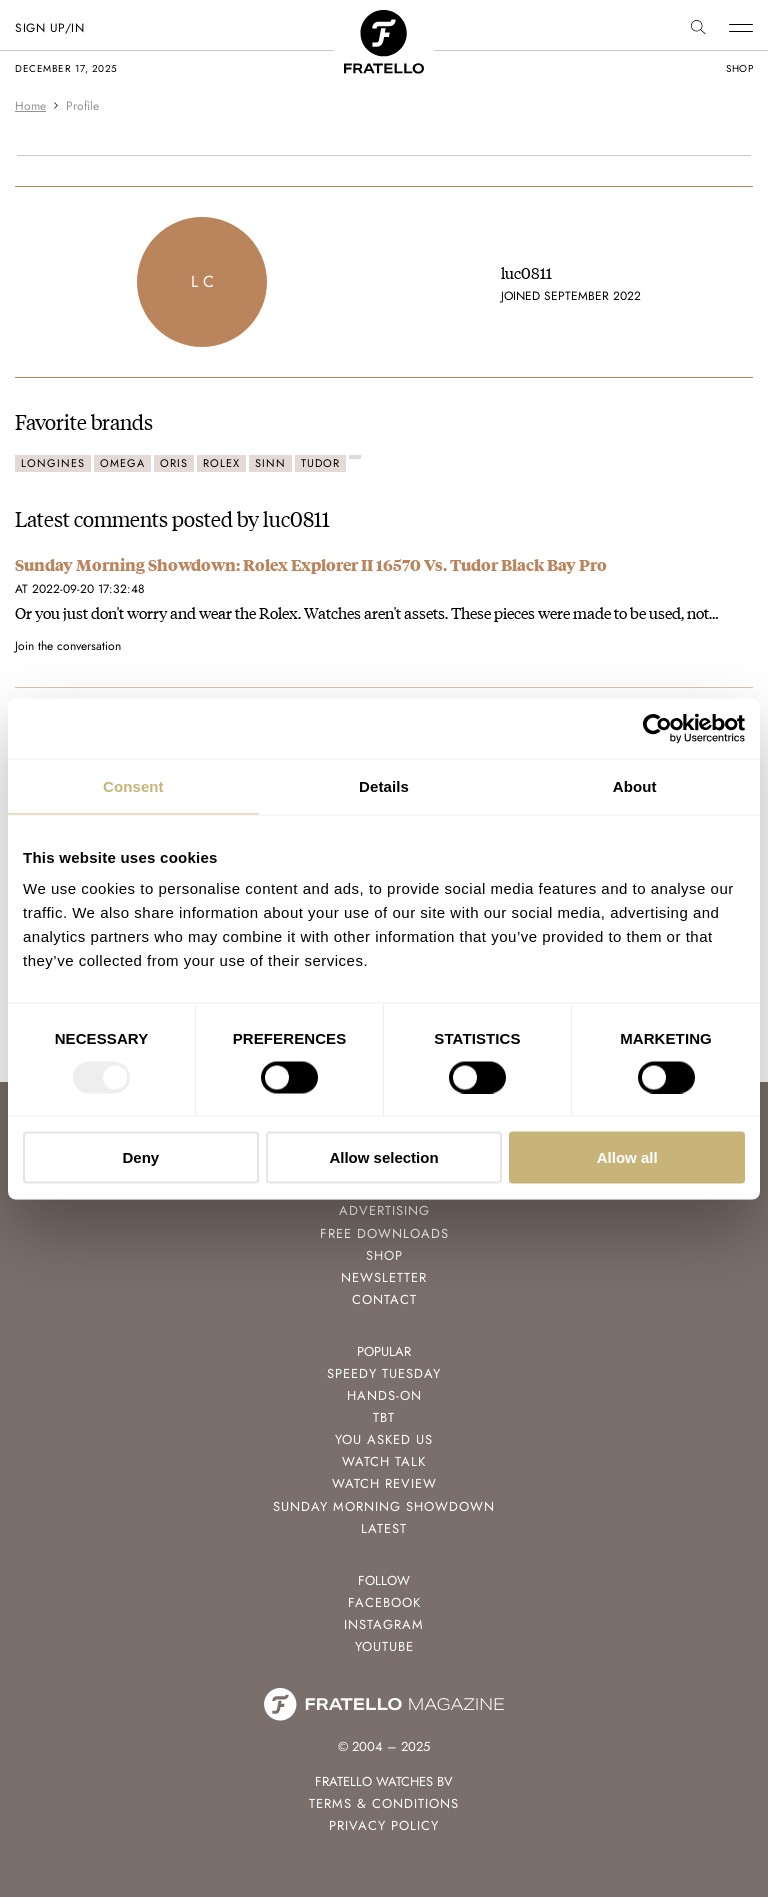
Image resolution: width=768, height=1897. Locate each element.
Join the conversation (68, 646)
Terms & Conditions (384, 1803)
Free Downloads (384, 1233)
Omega (122, 463)
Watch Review (384, 1483)
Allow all (627, 1157)
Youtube (384, 1646)
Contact (384, 1299)
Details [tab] (384, 785)
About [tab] (635, 785)
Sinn (270, 463)
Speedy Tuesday (384, 1373)
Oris (174, 463)
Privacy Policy (384, 1825)
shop (739, 68)
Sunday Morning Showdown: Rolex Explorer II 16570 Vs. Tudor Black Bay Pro (311, 564)
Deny (140, 1157)
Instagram (384, 1624)
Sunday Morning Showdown (384, 1506)
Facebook (384, 1602)
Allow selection (383, 1157)
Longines (53, 463)
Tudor (320, 463)
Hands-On (384, 1395)
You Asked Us (384, 1439)
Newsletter (384, 1277)
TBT (384, 1417)
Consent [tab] (133, 785)
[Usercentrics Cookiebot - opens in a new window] (657, 728)
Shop (384, 1255)
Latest (384, 1528)
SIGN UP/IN (49, 28)
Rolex (221, 463)
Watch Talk (384, 1461)
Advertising (384, 1210)
